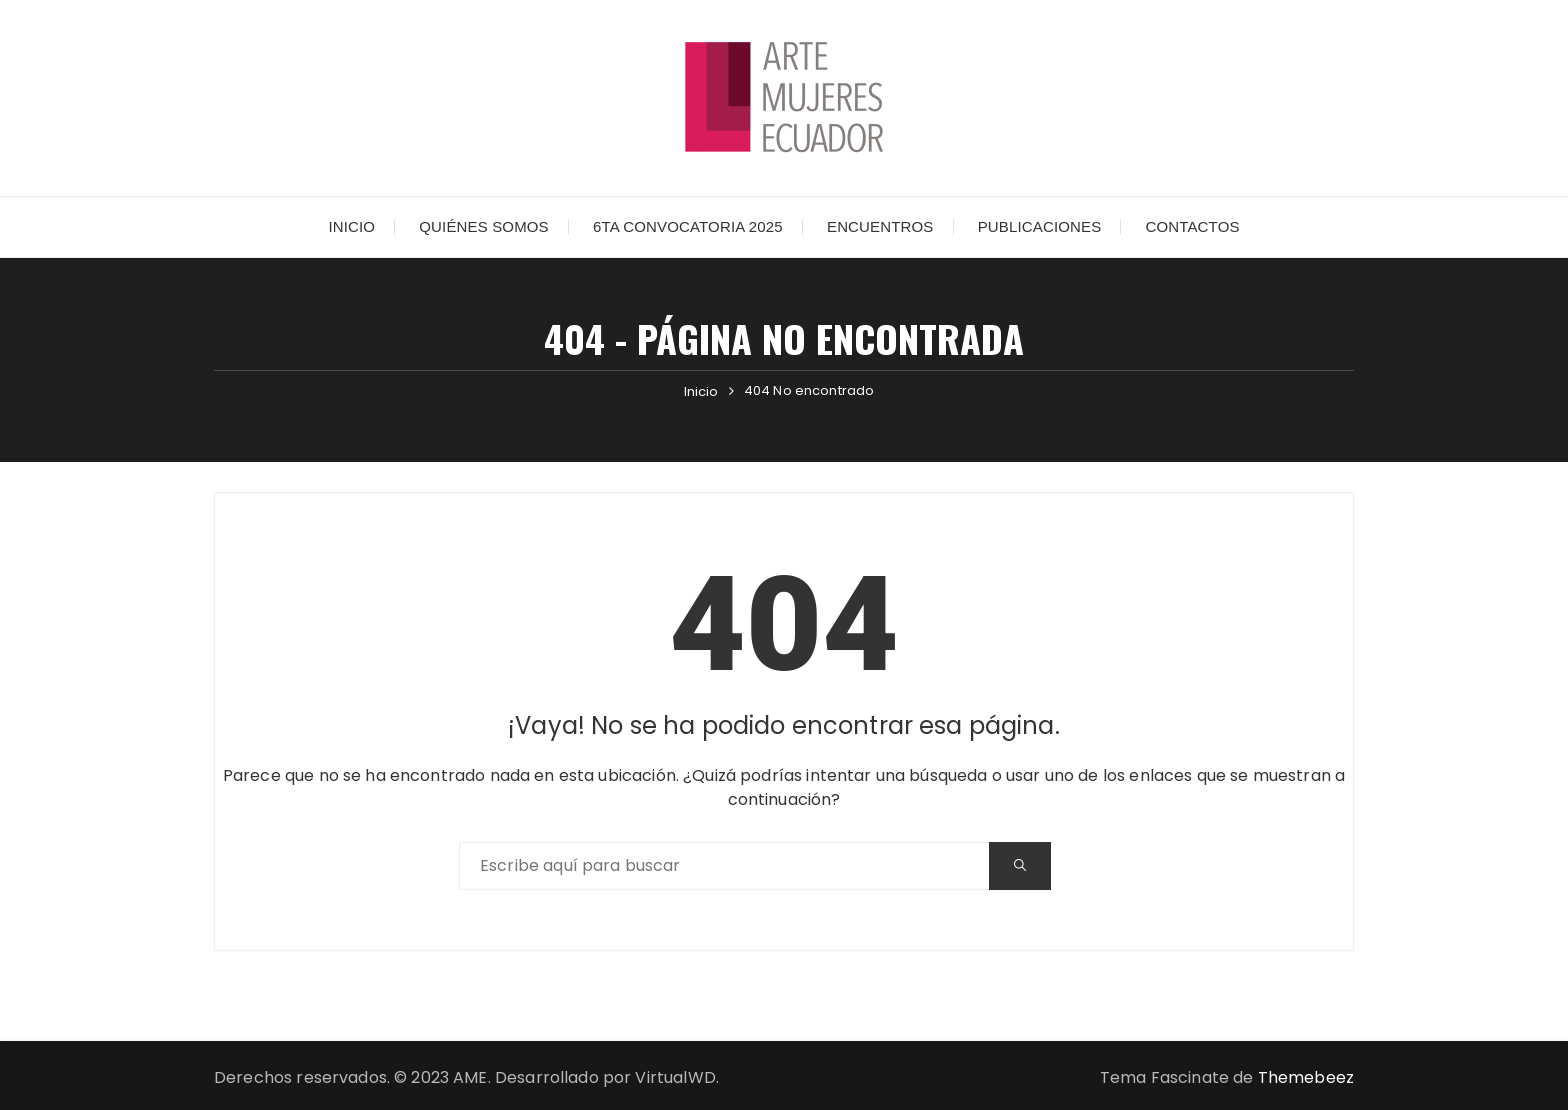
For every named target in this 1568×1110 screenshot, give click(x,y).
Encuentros (880, 226)
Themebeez (1306, 1077)
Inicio (351, 226)
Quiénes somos (483, 226)
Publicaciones (1040, 226)
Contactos (1192, 226)
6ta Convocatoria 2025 (688, 226)
